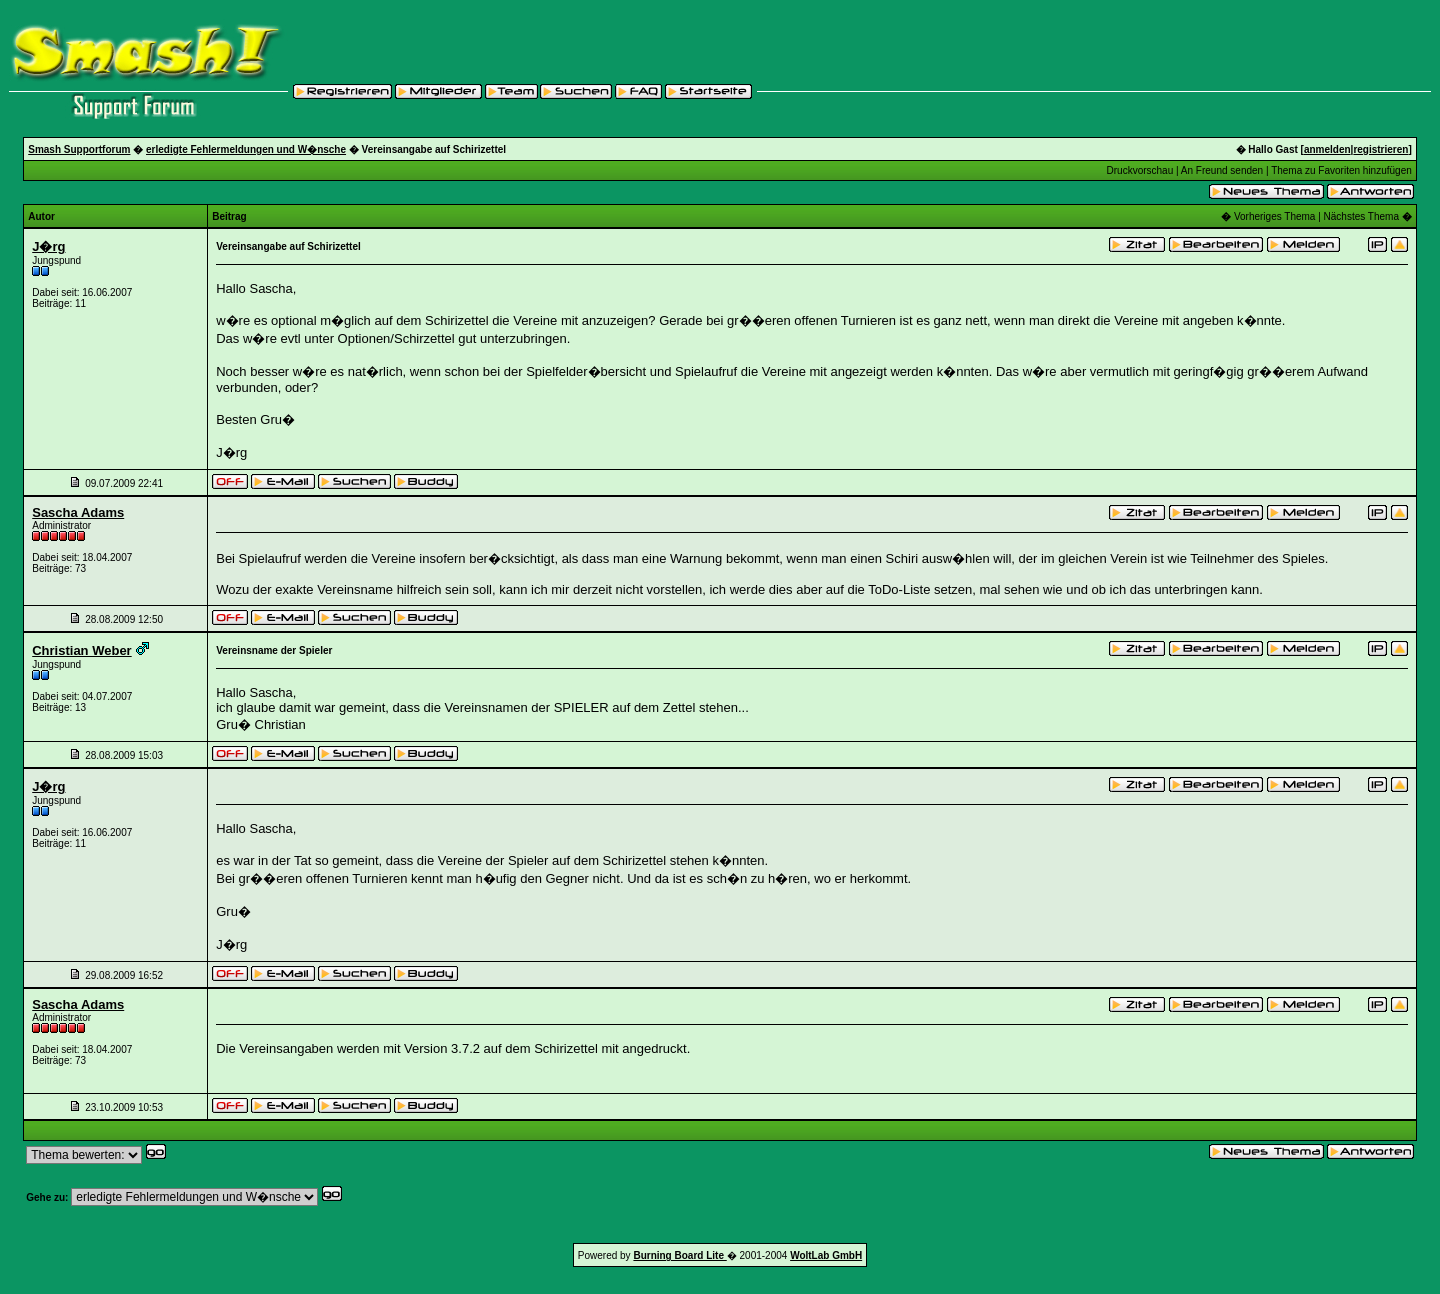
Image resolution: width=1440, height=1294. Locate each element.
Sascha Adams (78, 512)
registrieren (1380, 149)
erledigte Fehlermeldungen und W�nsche (246, 149)
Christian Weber (81, 650)
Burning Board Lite (679, 1255)
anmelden (1327, 149)
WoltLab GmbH (826, 1255)
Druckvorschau (1140, 170)
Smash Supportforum (79, 149)
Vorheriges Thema (1275, 216)
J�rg (48, 246)
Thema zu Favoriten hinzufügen (1341, 170)
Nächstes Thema (1361, 216)
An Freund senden (1222, 170)
